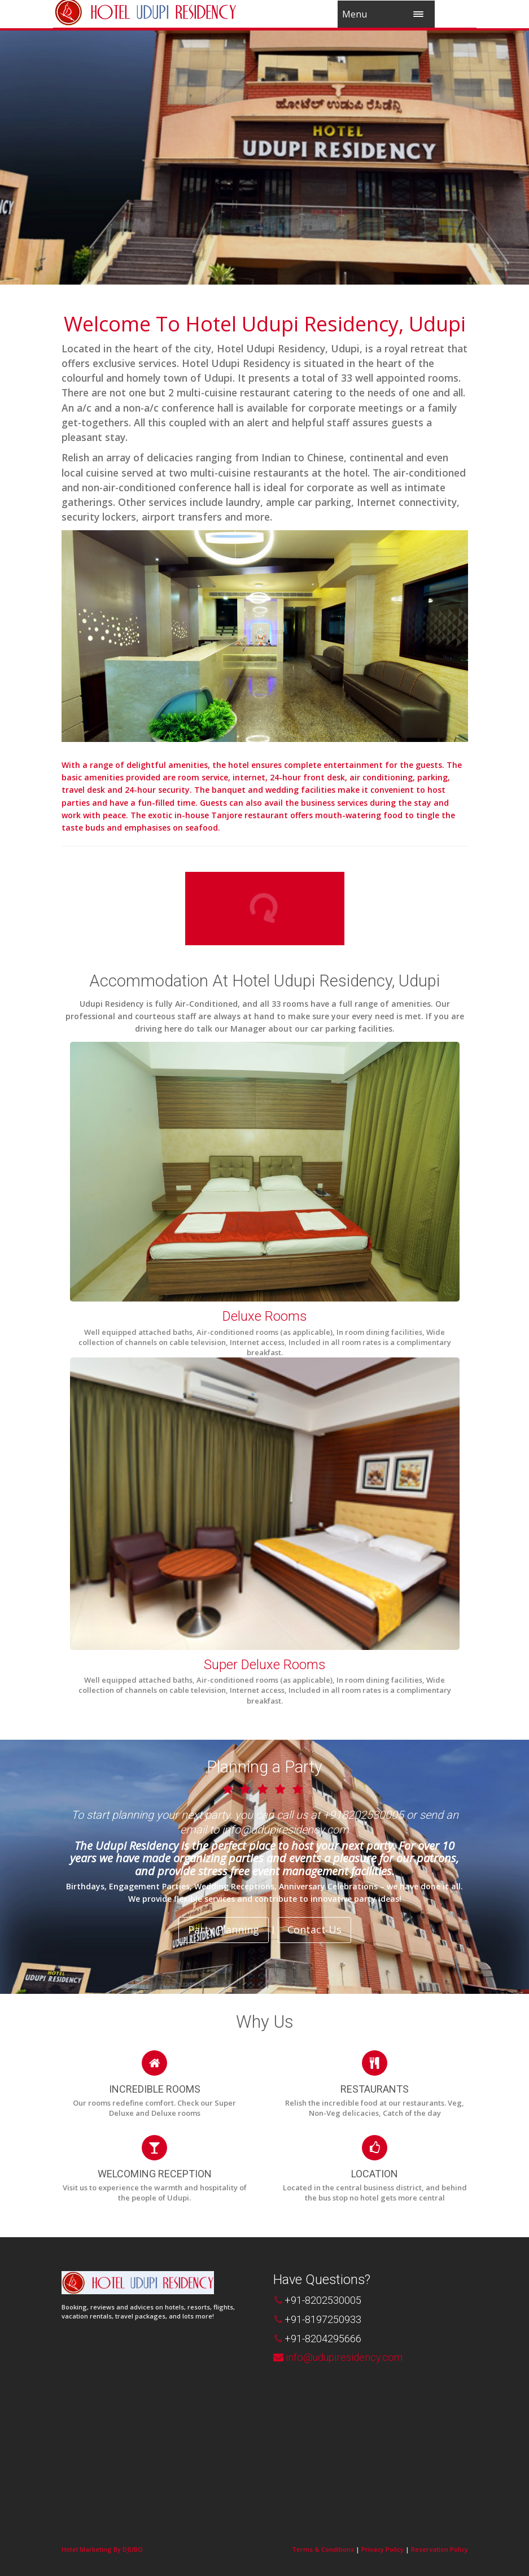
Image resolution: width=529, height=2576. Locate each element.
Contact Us (314, 1929)
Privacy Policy (382, 2549)
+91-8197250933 (323, 2319)
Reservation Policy (439, 2549)
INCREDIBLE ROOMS (154, 2089)
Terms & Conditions (323, 2549)
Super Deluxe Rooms (264, 1665)
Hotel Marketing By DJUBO (102, 2549)
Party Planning (223, 1929)
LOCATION (374, 2174)
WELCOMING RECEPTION (155, 2174)
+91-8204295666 (323, 2338)
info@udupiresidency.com (344, 2357)
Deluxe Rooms (264, 1316)
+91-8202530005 (323, 2300)
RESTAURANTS (374, 2089)
